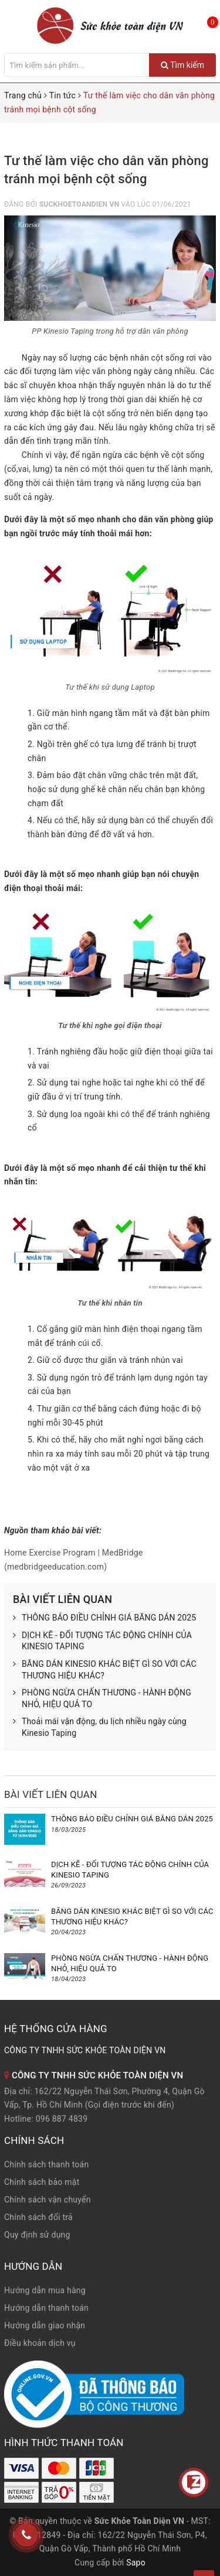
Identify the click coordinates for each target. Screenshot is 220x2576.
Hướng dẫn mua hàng (45, 2290)
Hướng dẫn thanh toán (46, 2308)
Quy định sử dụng (37, 2234)
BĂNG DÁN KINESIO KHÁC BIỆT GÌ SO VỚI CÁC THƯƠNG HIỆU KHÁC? (105, 1670)
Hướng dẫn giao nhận (44, 2325)
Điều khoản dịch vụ (40, 2343)
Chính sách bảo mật (41, 2182)
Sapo (135, 2562)
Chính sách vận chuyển (47, 2199)
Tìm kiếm (182, 65)
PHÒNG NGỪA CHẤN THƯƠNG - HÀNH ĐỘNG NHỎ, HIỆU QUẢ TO (102, 1698)
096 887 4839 (62, 2118)
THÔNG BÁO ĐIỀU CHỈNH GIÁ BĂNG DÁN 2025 (104, 1618)
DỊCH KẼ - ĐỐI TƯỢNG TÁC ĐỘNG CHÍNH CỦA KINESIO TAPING (102, 1641)
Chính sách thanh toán (46, 2164)
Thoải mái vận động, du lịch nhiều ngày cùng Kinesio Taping (100, 1727)
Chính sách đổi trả (38, 2217)
